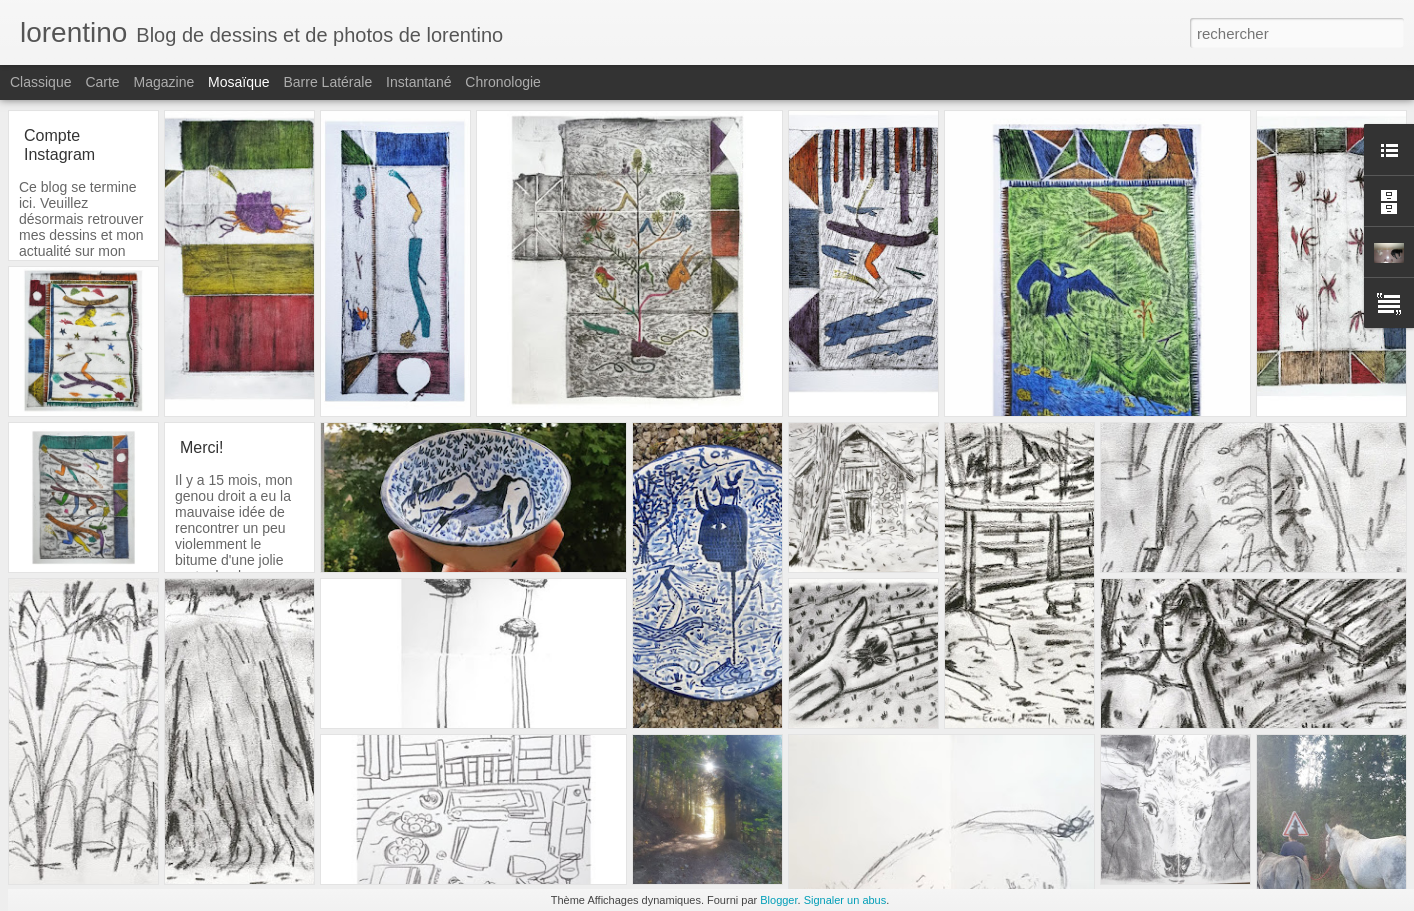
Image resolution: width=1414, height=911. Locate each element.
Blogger (778, 900)
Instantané (418, 82)
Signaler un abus (845, 900)
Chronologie (503, 82)
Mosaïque (238, 82)
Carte (102, 82)
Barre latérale (327, 82)
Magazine (164, 82)
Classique (40, 82)
